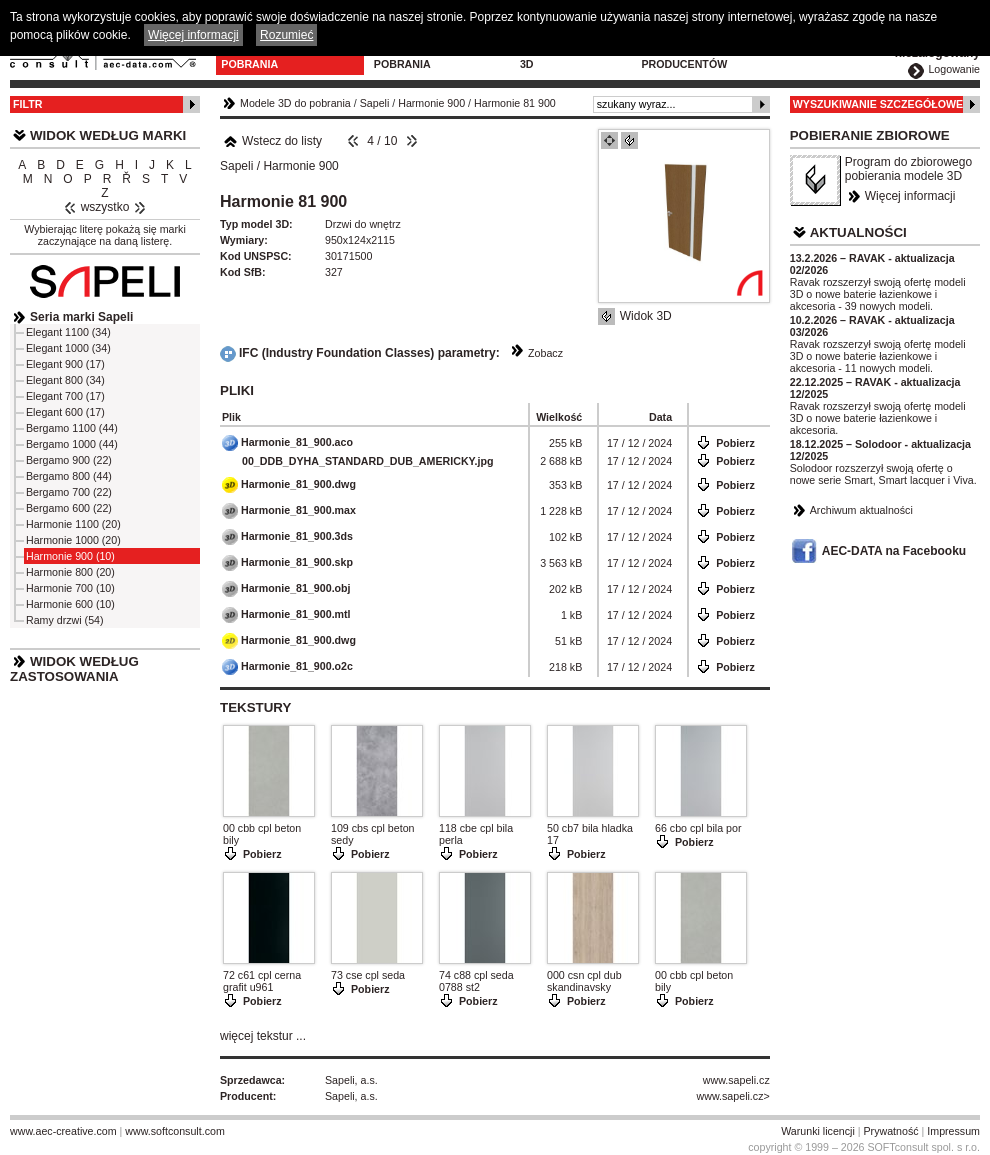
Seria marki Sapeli (81, 317)
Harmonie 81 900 (515, 103)
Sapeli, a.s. (351, 1080)
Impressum (953, 1131)
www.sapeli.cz (736, 1080)
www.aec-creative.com (63, 1131)
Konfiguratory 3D (566, 58)
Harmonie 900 (431, 103)
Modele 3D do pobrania (261, 58)
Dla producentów (684, 58)
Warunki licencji (818, 1131)
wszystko (105, 207)
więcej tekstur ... (263, 1036)
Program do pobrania (411, 58)
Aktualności (858, 232)
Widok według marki (108, 135)
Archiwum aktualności (861, 510)
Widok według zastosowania (74, 669)
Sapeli (375, 103)
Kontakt (789, 52)
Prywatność (891, 1131)
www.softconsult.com (175, 1131)
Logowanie (954, 69)
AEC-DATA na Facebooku (894, 551)
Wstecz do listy (272, 141)
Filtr (27, 104)
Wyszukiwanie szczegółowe (878, 104)
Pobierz (735, 443)
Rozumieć (286, 35)
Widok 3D (646, 316)
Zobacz (545, 353)
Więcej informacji (910, 196)
